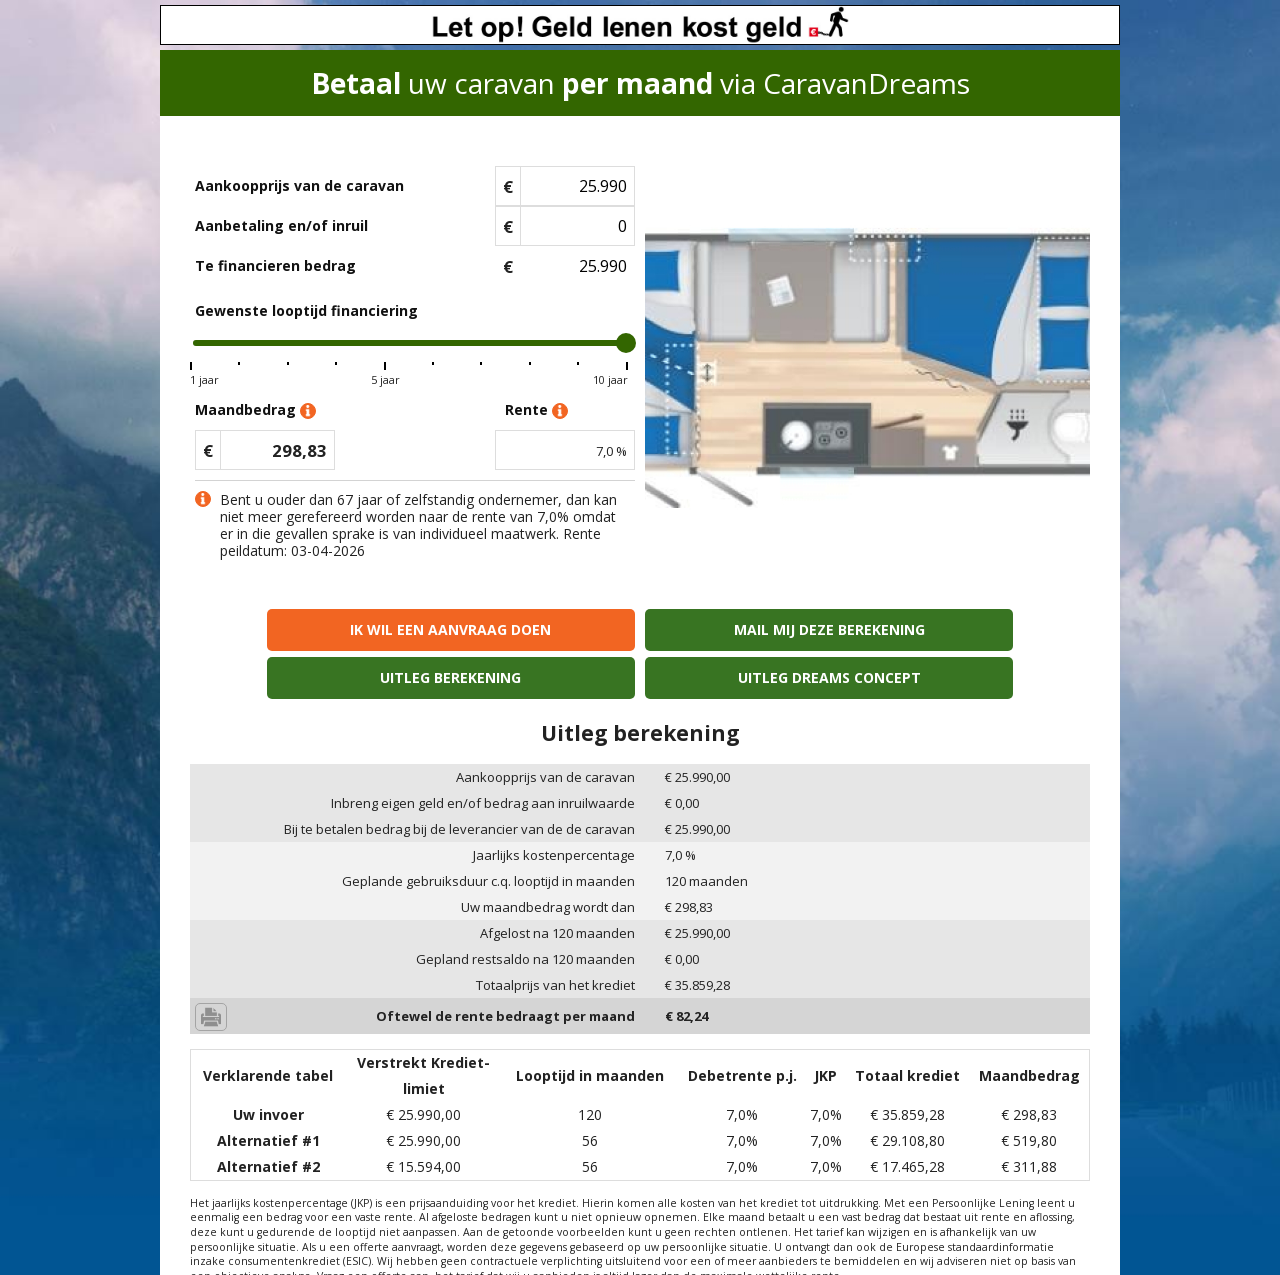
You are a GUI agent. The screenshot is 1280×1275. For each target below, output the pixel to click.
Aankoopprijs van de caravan (299, 185)
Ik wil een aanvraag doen (298, 629)
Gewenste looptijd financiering (306, 310)
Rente (536, 410)
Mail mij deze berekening (526, 629)
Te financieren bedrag (275, 265)
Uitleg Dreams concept (981, 629)
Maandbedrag (255, 410)
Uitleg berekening (753, 629)
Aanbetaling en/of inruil (281, 225)
